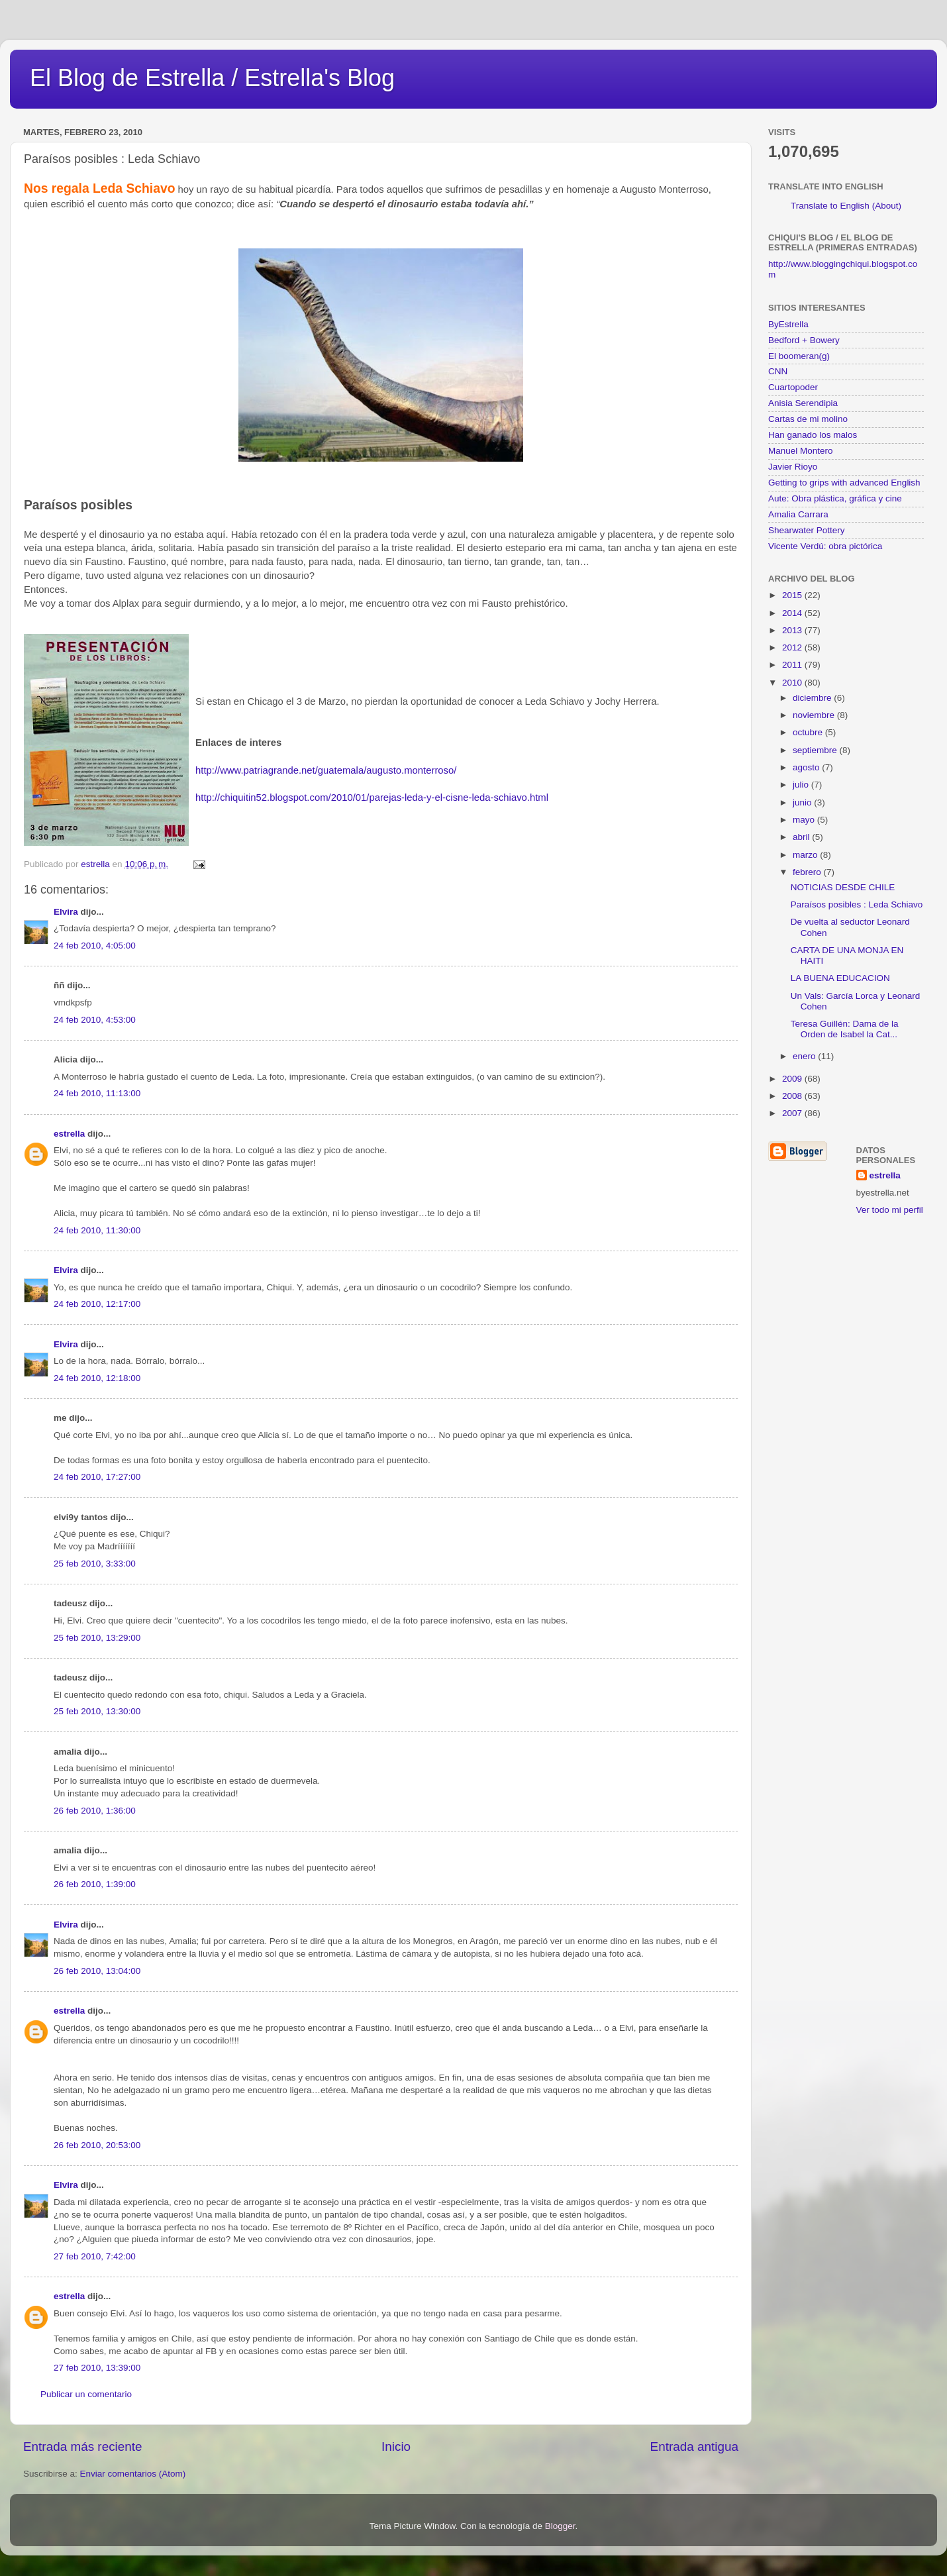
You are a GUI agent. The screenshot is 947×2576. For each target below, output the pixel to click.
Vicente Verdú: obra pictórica (825, 546)
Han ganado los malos (812, 435)
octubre (809, 732)
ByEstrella (788, 324)
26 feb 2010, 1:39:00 (95, 1884)
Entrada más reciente (82, 2446)
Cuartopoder (793, 387)
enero (805, 1056)
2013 (793, 630)
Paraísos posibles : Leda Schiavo (857, 904)
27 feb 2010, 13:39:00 (97, 2368)
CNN (777, 371)
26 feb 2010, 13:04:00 (97, 1971)
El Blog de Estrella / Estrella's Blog (212, 77)
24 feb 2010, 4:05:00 (95, 946)
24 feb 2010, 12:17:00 (97, 1304)
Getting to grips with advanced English (844, 483)
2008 (793, 1096)
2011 (793, 665)
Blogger (560, 2526)
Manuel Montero (800, 451)
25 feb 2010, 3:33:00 (95, 1564)
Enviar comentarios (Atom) (133, 2474)
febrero (808, 872)
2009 (793, 1079)
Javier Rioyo (792, 467)
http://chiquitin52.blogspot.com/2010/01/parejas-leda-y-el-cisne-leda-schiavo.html (371, 797)
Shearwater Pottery (806, 530)
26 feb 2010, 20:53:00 (97, 2145)
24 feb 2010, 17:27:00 (97, 1477)
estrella (69, 1134)
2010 (793, 683)
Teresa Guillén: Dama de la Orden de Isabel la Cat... (845, 1029)
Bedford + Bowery (804, 340)
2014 (793, 613)
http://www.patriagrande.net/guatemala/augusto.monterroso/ (325, 770)
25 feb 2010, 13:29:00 (97, 1638)
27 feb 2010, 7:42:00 (95, 2256)
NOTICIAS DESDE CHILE (843, 887)
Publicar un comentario (86, 2394)
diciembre (813, 698)
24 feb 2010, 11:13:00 (97, 1093)
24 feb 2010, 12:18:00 (97, 1378)
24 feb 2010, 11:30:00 (97, 1230)
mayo (805, 820)
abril (802, 837)
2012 (793, 647)
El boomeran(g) (799, 356)
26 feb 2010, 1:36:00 (95, 1811)
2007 (793, 1113)
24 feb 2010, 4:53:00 (95, 1020)
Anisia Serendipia (803, 403)
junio (803, 802)
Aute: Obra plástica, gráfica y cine (835, 498)
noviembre (815, 715)
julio (802, 785)
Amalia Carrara (798, 514)
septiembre (816, 750)
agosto (807, 767)
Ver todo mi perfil (889, 1210)
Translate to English (830, 206)
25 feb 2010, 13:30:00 (97, 1711)
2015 (793, 595)
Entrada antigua (694, 2446)
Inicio (396, 2446)
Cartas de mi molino (808, 419)
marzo (806, 855)
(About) (886, 206)
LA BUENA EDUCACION (840, 978)
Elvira (66, 912)
